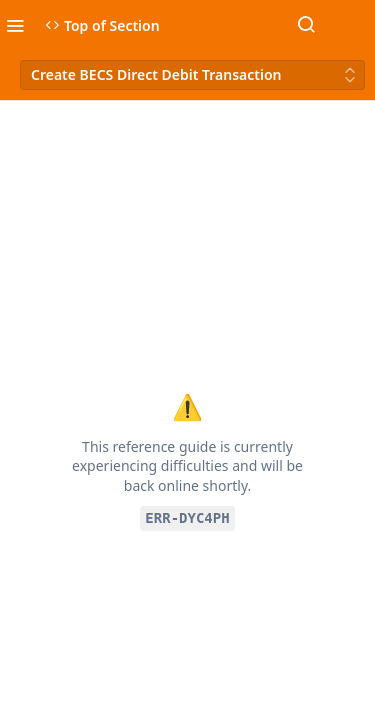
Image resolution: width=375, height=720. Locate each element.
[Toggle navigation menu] (15, 25)
